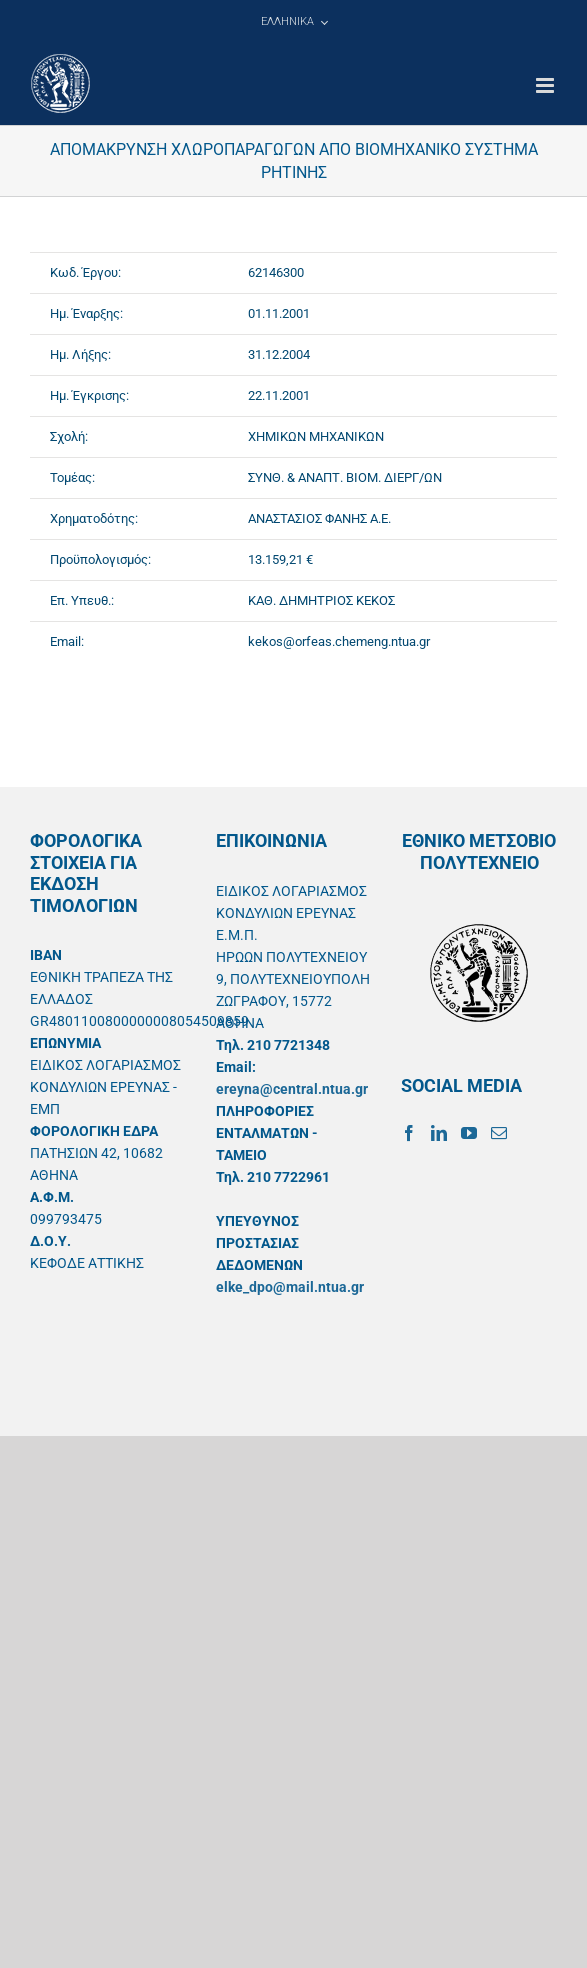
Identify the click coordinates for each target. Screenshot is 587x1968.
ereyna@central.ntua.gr (292, 1089)
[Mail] (499, 1133)
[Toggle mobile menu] (546, 85)
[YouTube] (469, 1133)
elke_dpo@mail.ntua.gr (290, 1287)
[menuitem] (294, 22)
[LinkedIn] (439, 1133)
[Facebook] (409, 1133)
